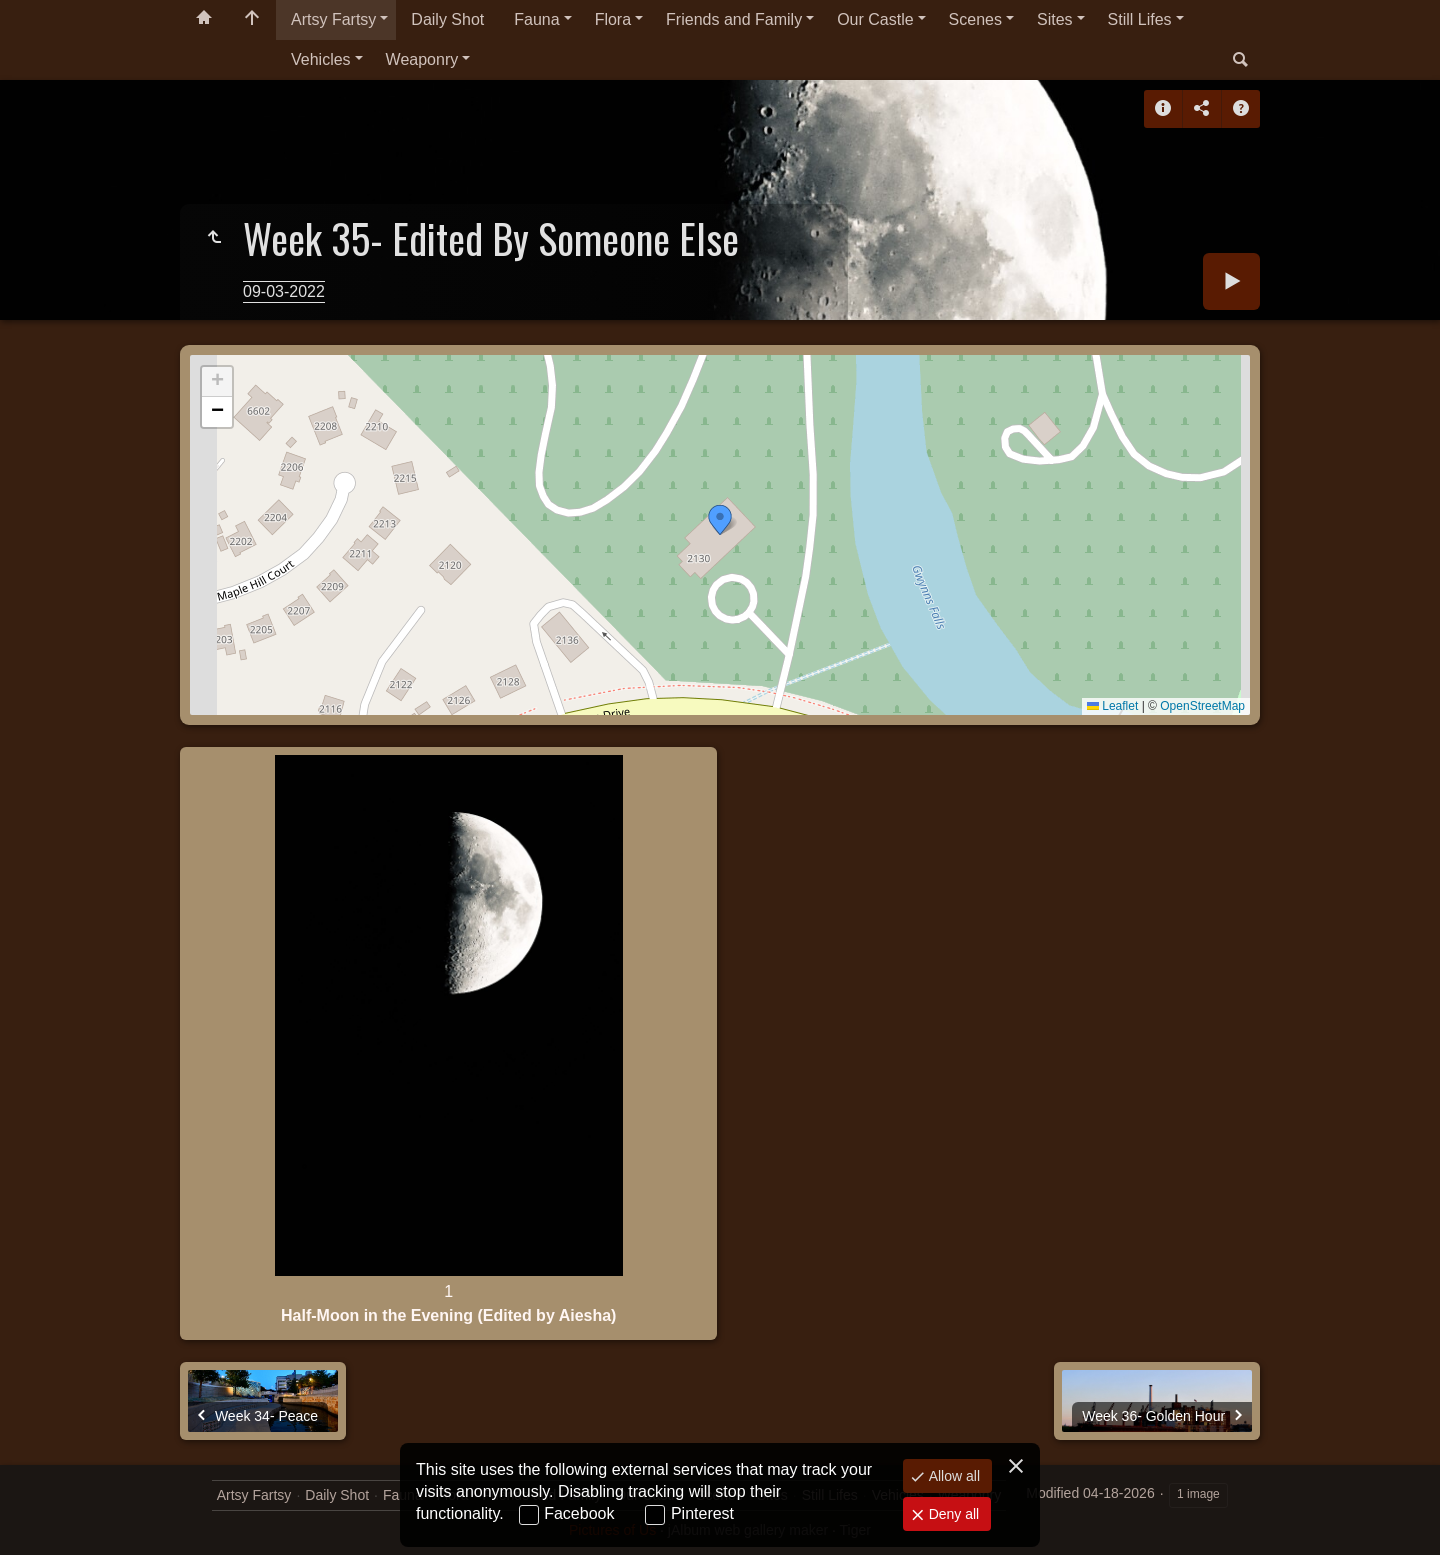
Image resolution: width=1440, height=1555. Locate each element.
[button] (720, 520)
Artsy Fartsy (333, 19)
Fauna (536, 19)
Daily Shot (447, 19)
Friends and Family (734, 19)
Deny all (952, 1514)
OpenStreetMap (1202, 706)
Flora (613, 19)
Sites (1055, 19)
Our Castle (875, 19)
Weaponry (422, 59)
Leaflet (1112, 706)
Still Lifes (1140, 19)
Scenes (975, 19)
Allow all (952, 1476)
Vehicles (321, 59)
